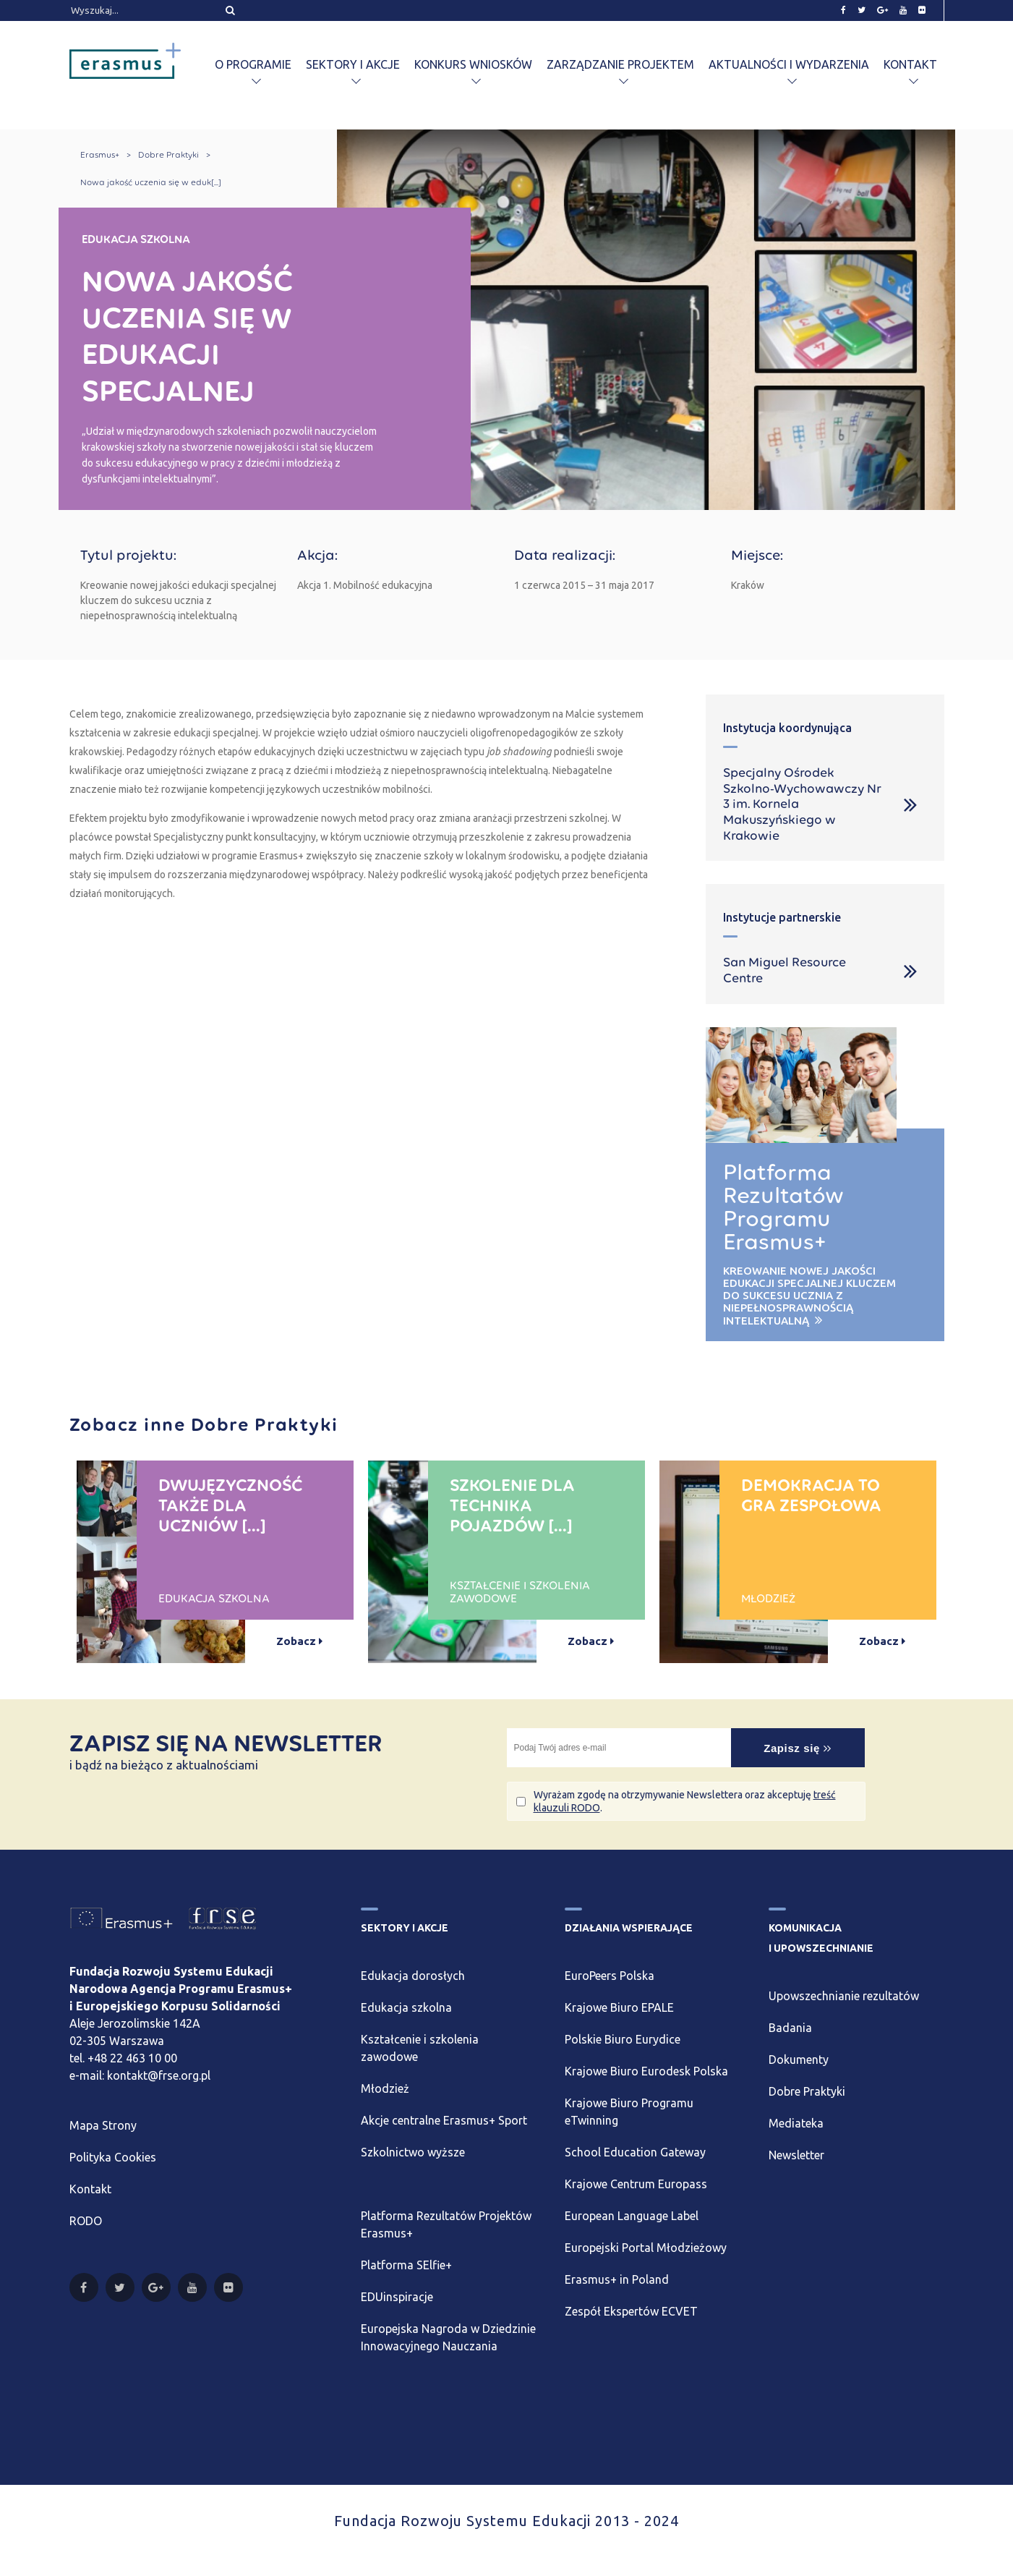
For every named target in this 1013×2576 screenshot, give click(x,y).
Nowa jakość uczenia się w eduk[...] (150, 182)
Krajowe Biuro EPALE (619, 2007)
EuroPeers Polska (609, 1975)
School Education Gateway (635, 2152)
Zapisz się (798, 1748)
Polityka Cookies (112, 2157)
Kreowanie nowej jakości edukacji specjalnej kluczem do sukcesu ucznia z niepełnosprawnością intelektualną (809, 1295)
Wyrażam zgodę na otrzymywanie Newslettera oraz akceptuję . (685, 1801)
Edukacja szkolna (406, 2007)
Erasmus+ (99, 155)
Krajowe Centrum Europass (636, 2183)
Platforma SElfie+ (406, 2264)
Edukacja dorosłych (413, 1975)
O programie (253, 64)
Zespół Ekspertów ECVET (631, 2311)
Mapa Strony (103, 2125)
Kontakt (910, 64)
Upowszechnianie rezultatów (844, 1995)
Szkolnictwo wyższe (413, 2152)
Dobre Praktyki (168, 155)
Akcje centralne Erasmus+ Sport (444, 2120)
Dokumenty (799, 2059)
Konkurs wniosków (473, 64)
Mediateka (796, 2123)
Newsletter (796, 2154)
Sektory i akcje (353, 64)
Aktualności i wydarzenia (789, 64)
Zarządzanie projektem (620, 64)
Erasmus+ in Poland (617, 2279)
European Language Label (631, 2215)
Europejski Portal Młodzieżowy (646, 2247)
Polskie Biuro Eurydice (622, 2039)
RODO (85, 2220)
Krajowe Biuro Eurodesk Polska (646, 2071)
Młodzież (385, 2088)
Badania (790, 2027)
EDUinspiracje (397, 2296)
